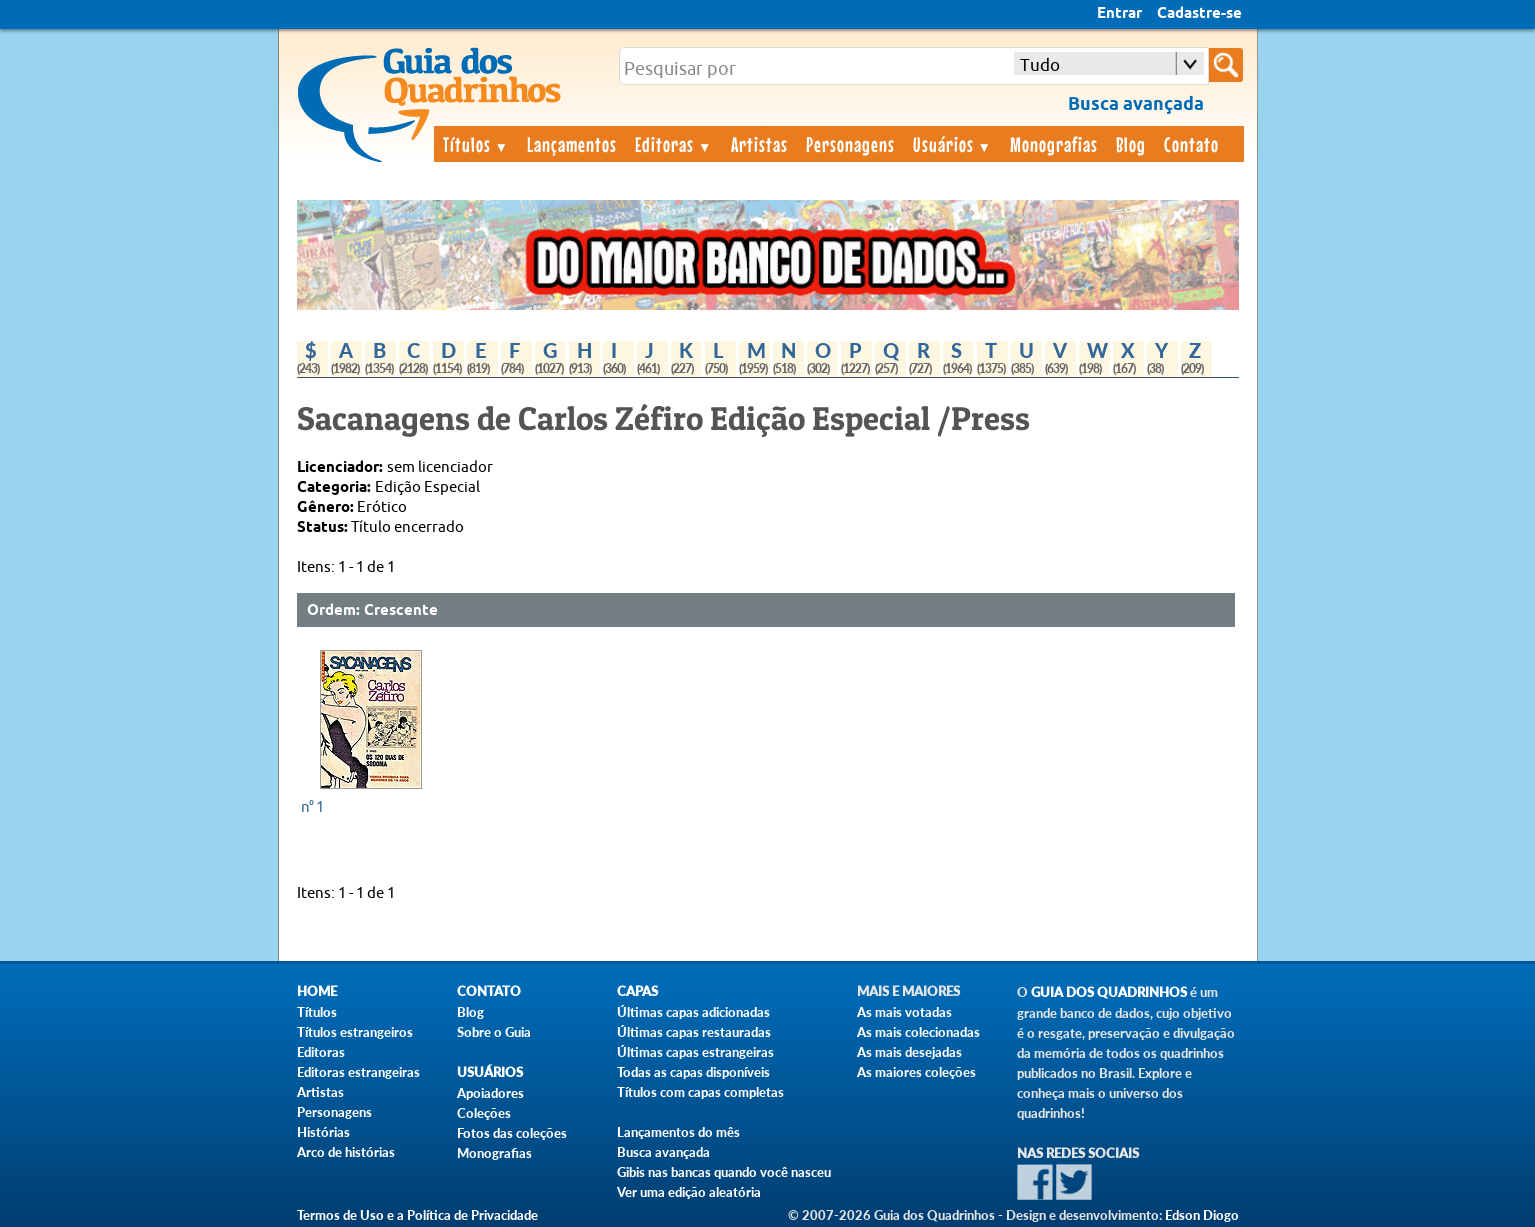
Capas (637, 991)
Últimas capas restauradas (694, 1032)
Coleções (484, 1113)
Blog (1131, 144)
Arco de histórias (346, 1152)
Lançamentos (572, 144)
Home (317, 991)
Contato (1191, 144)
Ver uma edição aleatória (689, 1192)
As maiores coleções (916, 1072)
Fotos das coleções (512, 1133)
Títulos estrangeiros (355, 1032)
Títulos (476, 144)
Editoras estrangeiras (358, 1072)
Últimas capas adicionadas (693, 1012)
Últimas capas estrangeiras (695, 1052)
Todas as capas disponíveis (693, 1072)
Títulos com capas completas (700, 1092)
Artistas (759, 144)
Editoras (674, 144)
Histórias (323, 1132)
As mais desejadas (909, 1052)
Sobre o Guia (494, 1032)
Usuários (953, 144)
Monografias (1054, 144)
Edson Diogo (1202, 1215)
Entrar (1119, 14)
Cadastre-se (1199, 14)
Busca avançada (663, 1152)
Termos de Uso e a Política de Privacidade (417, 1215)
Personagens (850, 144)
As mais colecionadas (918, 1032)
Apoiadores (490, 1093)
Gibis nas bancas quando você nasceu (724, 1172)
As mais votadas (904, 1012)
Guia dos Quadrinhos (1109, 992)
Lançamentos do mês (678, 1132)
